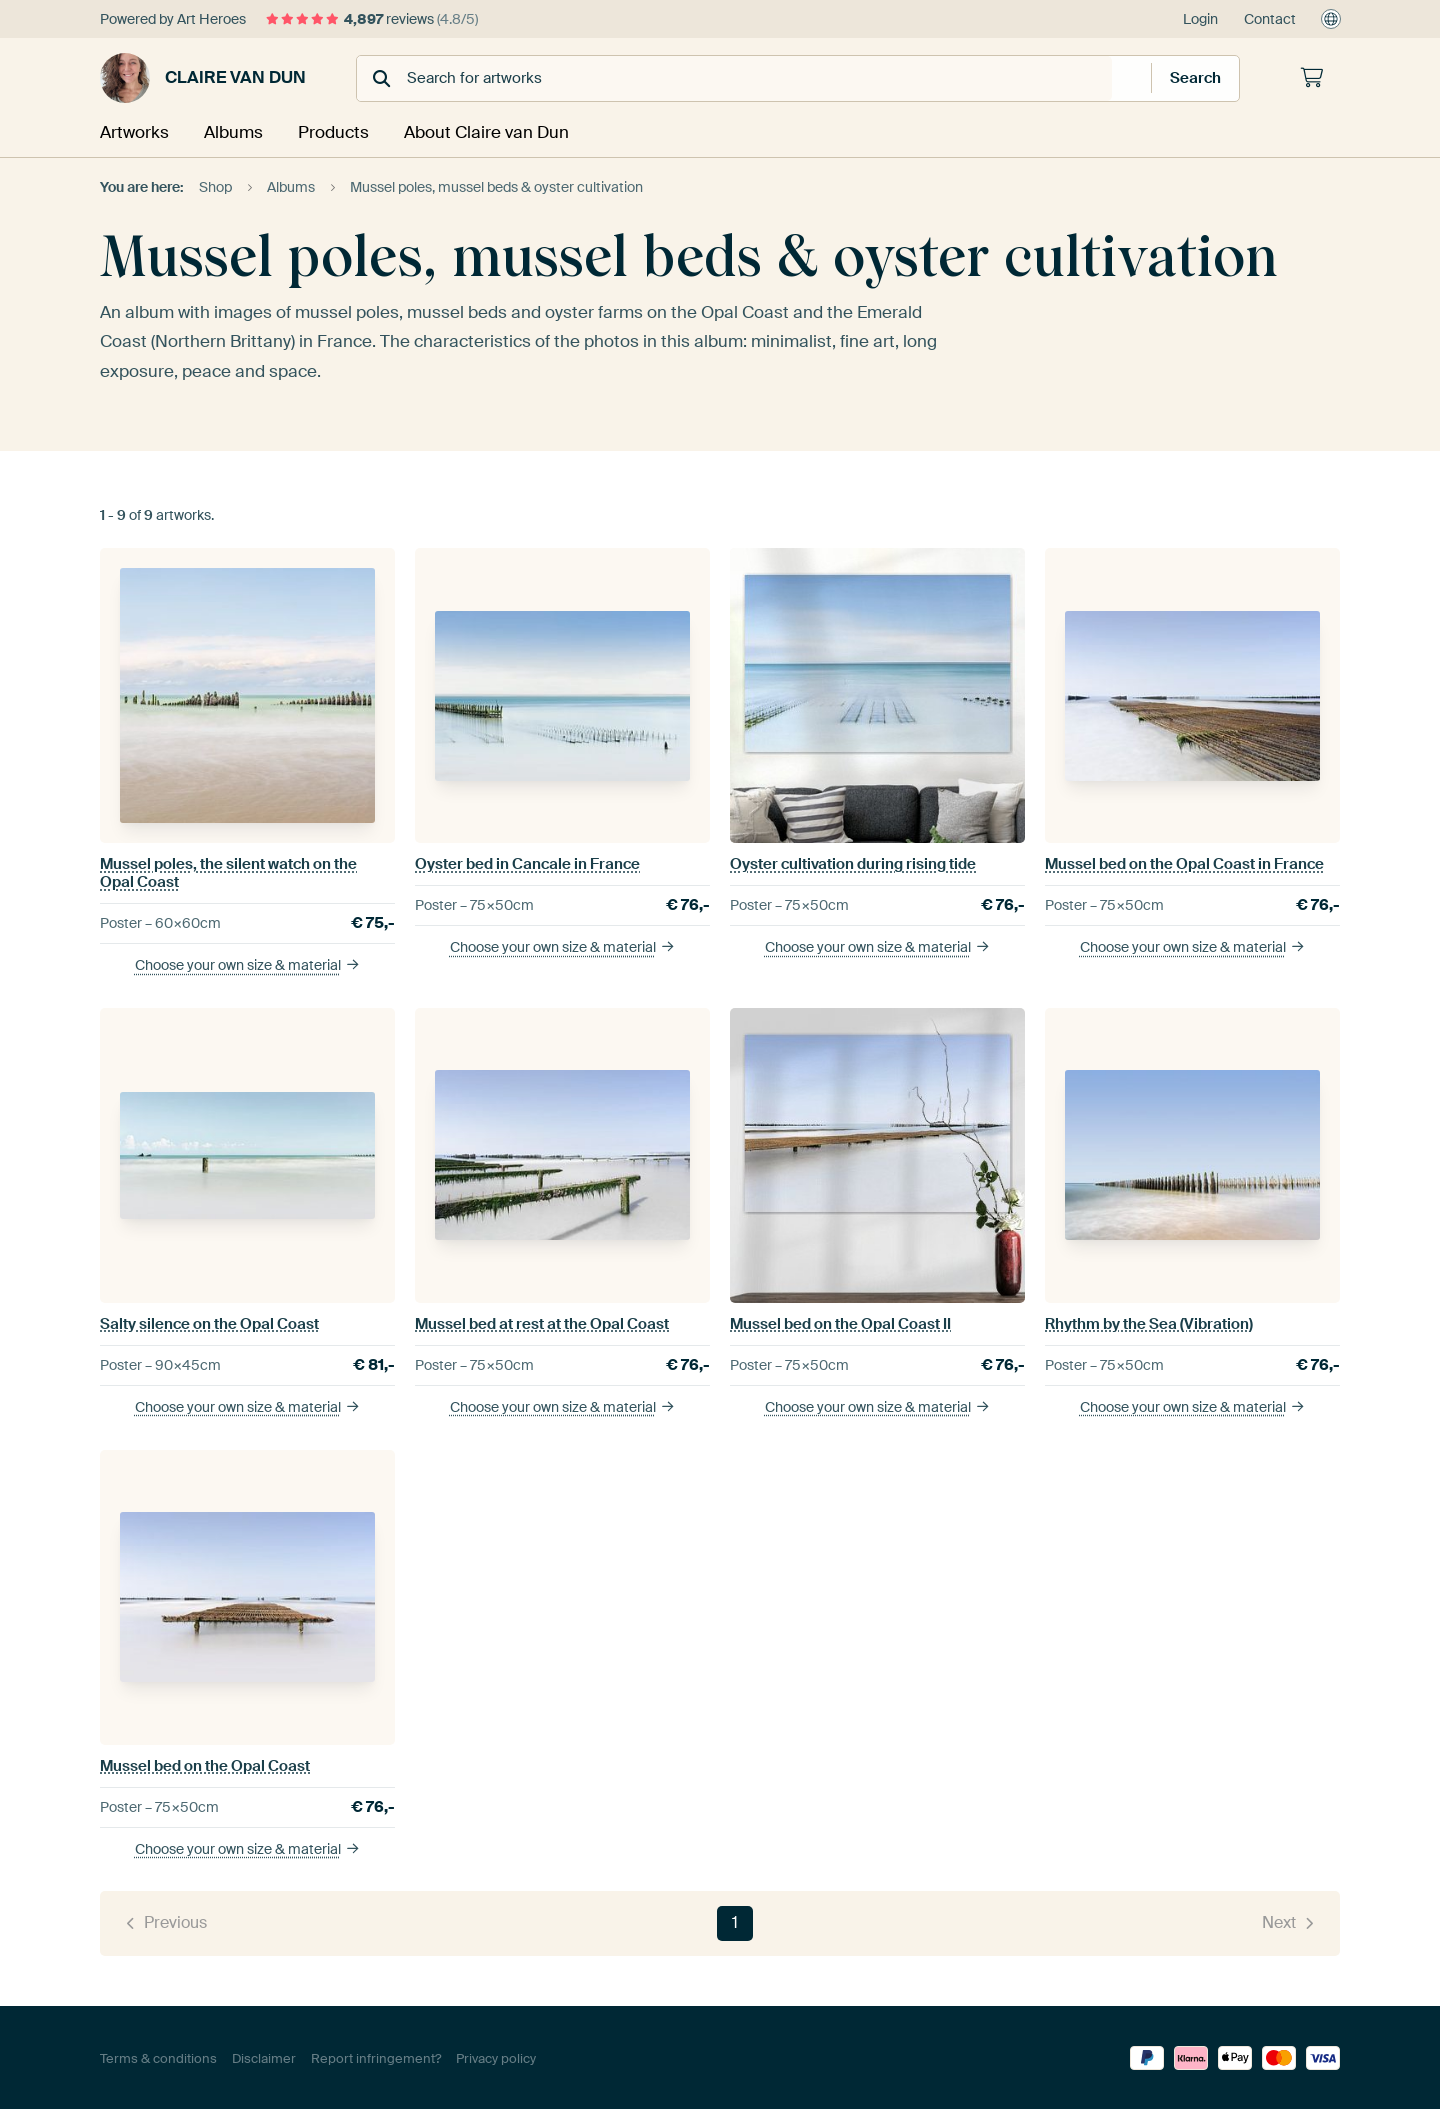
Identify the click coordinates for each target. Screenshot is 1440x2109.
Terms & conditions (158, 2056)
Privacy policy (496, 2056)
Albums (233, 131)
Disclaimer (264, 2056)
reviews (372, 19)
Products (334, 131)
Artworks (132, 131)
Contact (1270, 19)
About (485, 131)
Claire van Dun (203, 78)
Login (1200, 19)
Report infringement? (376, 2056)
